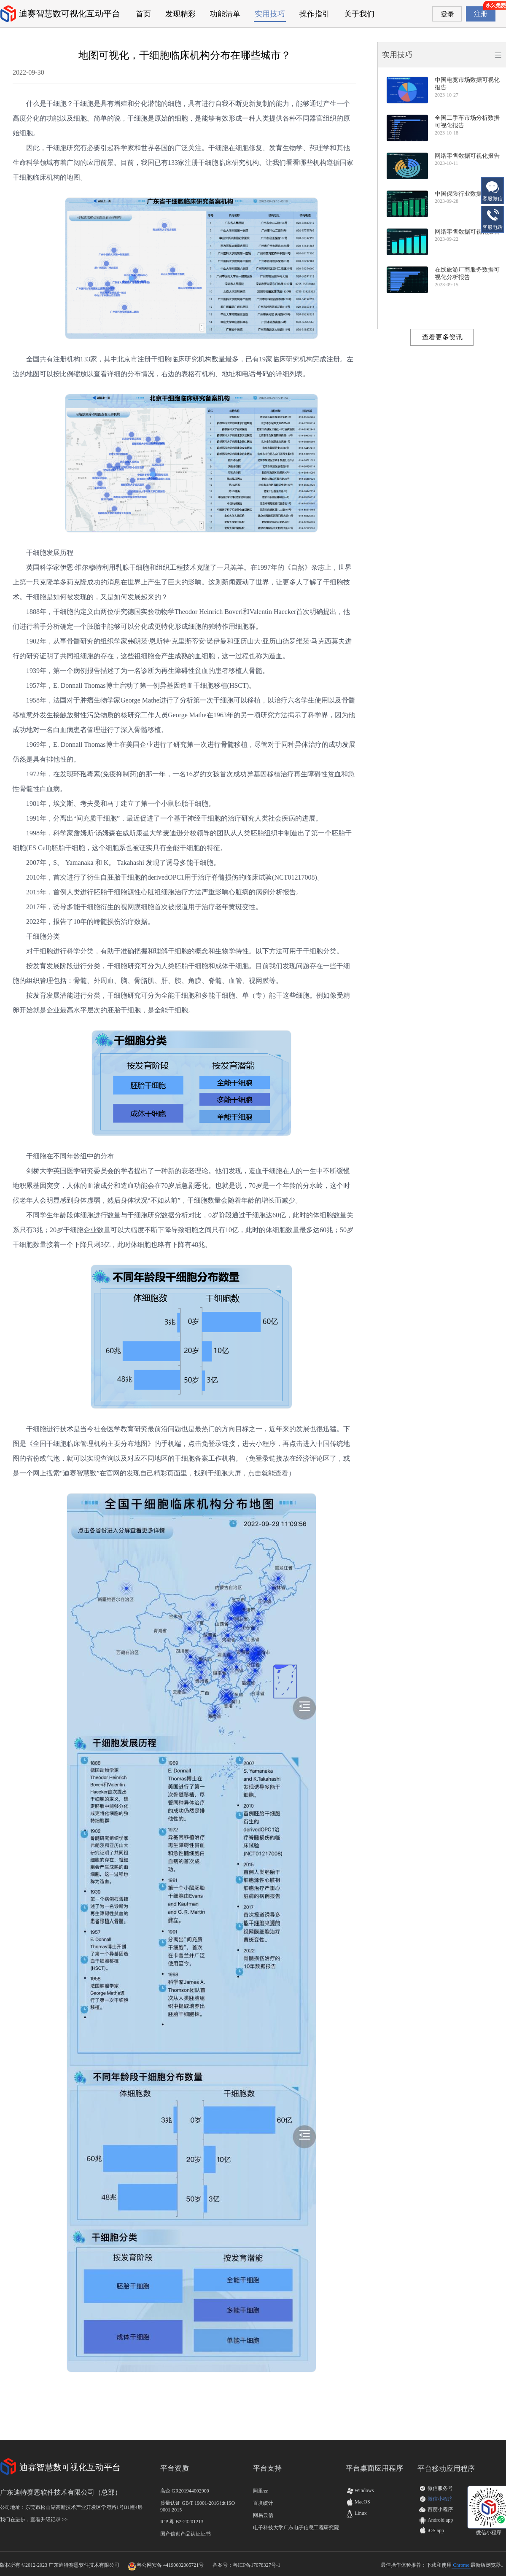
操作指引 (314, 14)
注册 (480, 13)
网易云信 (263, 2515)
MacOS (358, 2502)
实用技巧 (270, 14)
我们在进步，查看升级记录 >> (34, 2519)
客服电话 (492, 218)
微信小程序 (440, 2499)
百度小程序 (440, 2509)
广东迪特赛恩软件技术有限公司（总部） (60, 2492)
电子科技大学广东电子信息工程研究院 (296, 2527)
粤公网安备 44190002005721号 (170, 2565)
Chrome (461, 2565)
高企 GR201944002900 (184, 2491)
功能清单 (225, 14)
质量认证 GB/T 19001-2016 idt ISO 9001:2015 (197, 2506)
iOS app (436, 2530)
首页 (143, 14)
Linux (356, 2513)
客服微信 (492, 190)
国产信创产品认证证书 (185, 2534)
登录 (447, 14)
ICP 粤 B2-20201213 (181, 2522)
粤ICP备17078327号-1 (256, 2565)
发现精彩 (180, 14)
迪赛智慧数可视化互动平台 (69, 13)
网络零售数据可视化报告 (467, 156)
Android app (440, 2520)
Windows (360, 2490)
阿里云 (260, 2491)
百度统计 (263, 2503)
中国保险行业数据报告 (464, 194)
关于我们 (359, 14)
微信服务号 (440, 2488)
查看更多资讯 (442, 337)
